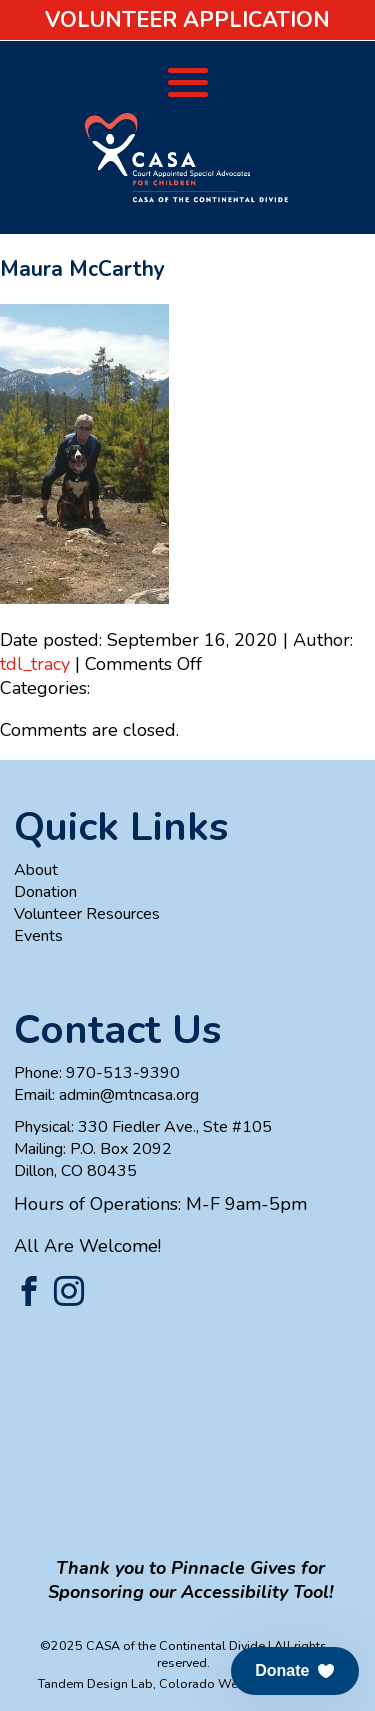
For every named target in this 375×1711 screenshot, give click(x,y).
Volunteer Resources (87, 914)
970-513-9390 (123, 1073)
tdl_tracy (35, 664)
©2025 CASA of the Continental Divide (152, 1645)
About (36, 870)
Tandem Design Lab (95, 1683)
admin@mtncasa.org (129, 1095)
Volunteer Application (187, 20)
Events (38, 936)
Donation (45, 892)
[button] (295, 1671)
